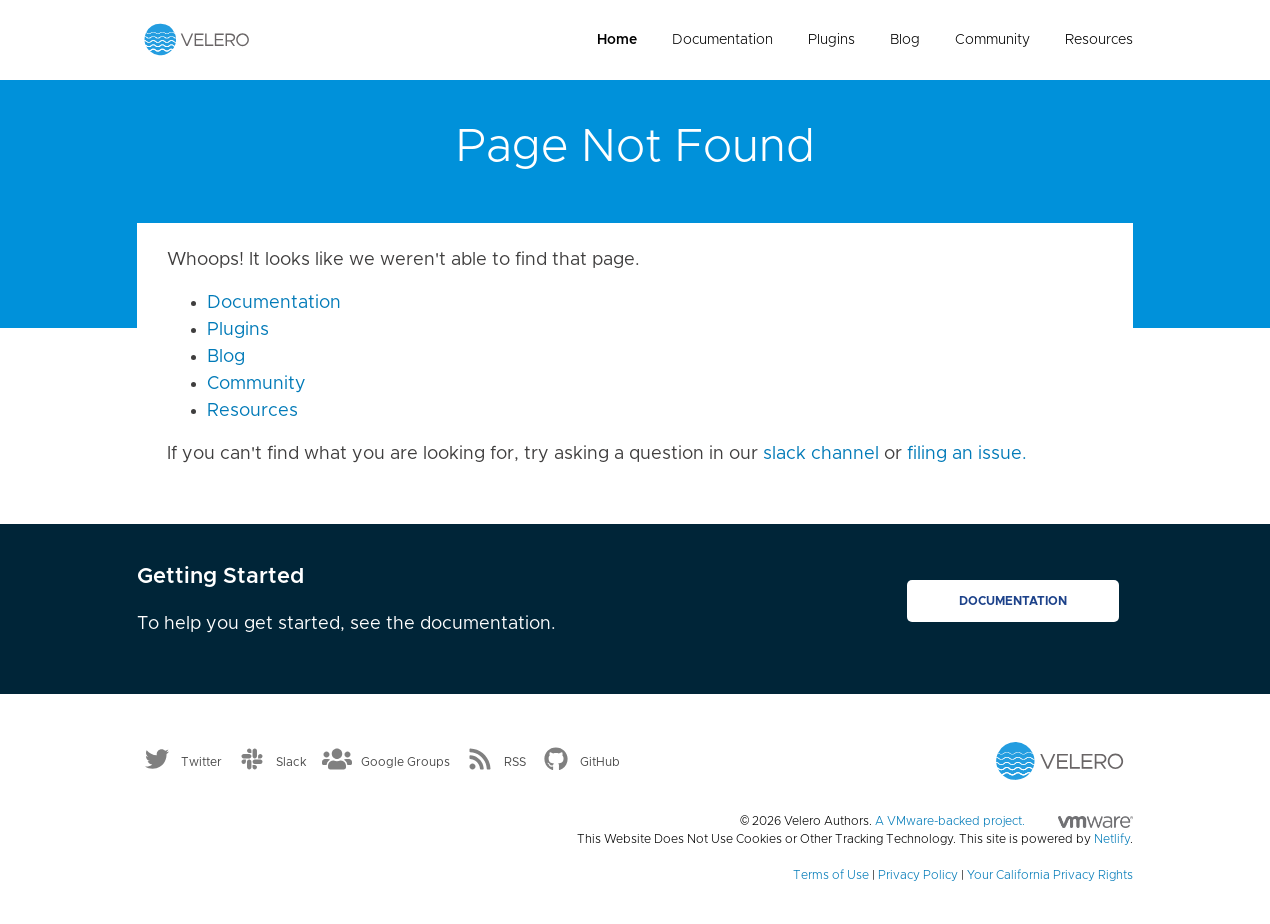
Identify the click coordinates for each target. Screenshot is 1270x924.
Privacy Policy (918, 875)
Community (992, 40)
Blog (905, 40)
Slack (291, 762)
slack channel (821, 454)
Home (617, 40)
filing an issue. (967, 454)
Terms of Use (831, 875)
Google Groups (405, 762)
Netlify (1112, 839)
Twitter (201, 762)
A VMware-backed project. (1004, 821)
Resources (1099, 40)
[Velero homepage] (197, 39)
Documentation (722, 40)
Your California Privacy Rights (1050, 875)
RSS (515, 762)
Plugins (831, 40)
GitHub (600, 762)
